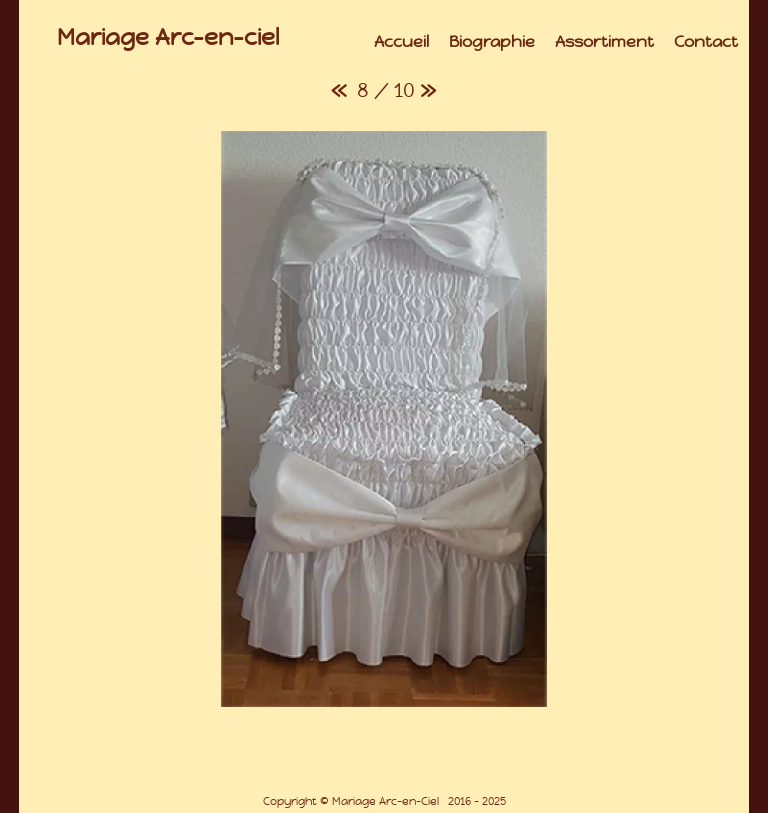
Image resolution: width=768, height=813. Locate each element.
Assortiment (604, 41)
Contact (706, 41)
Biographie (492, 41)
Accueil (401, 41)
